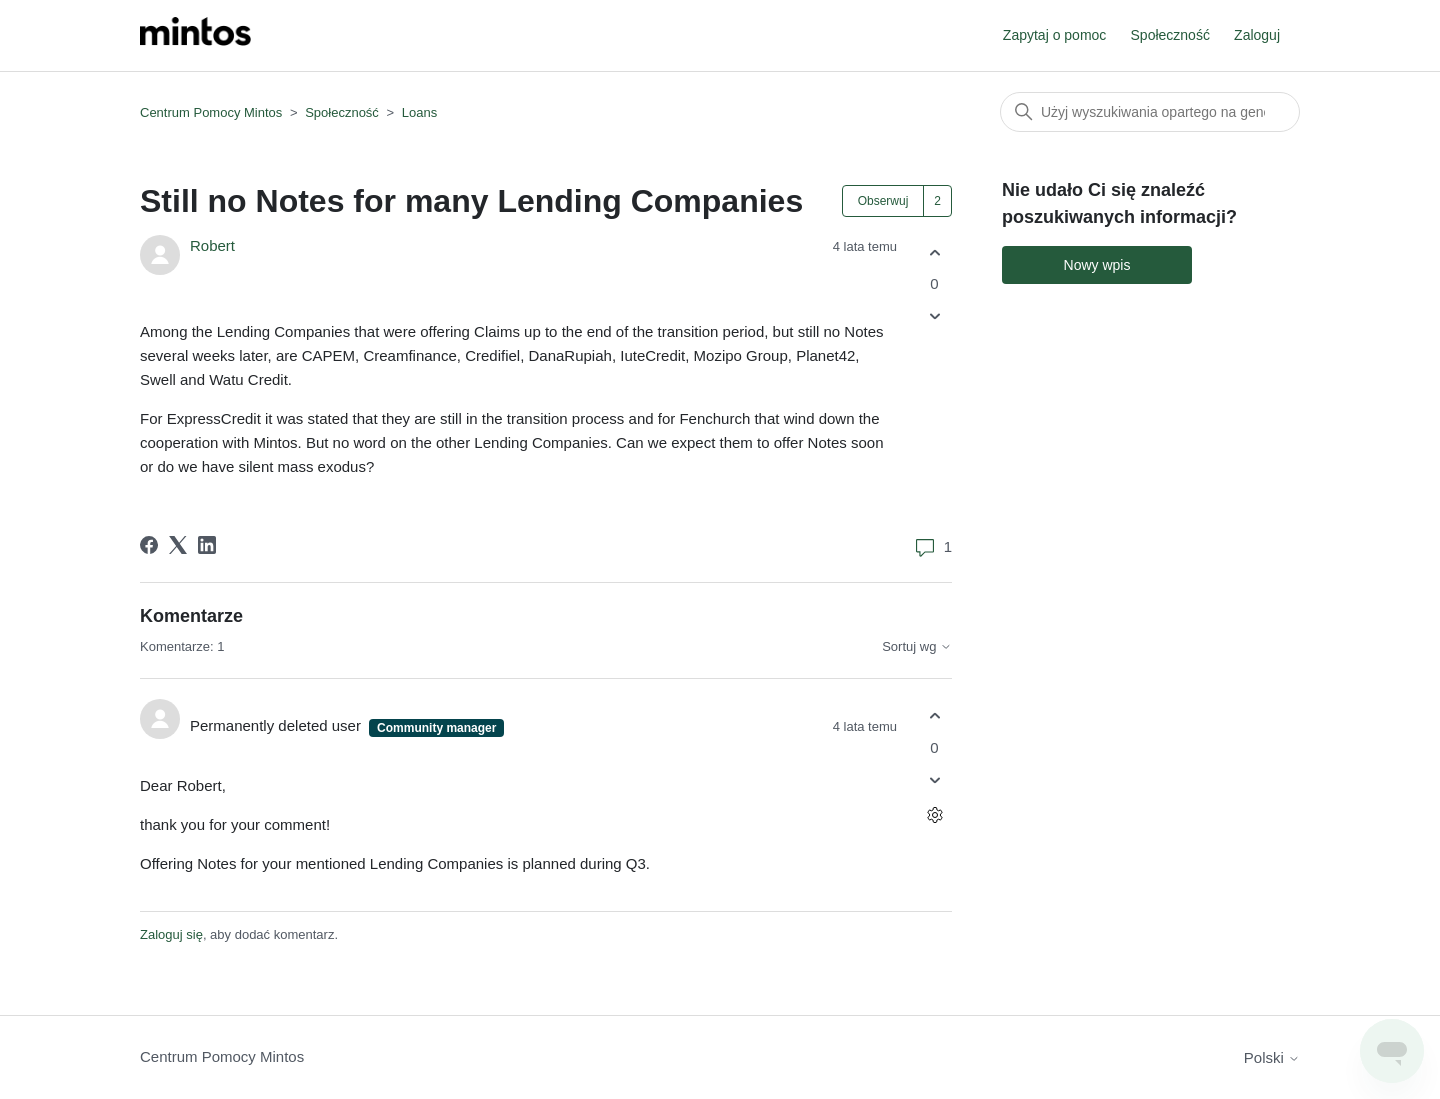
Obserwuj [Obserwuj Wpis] (883, 201)
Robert (212, 245)
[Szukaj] (1150, 112)
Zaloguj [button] (1257, 35)
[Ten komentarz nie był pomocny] (934, 779)
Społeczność (1170, 35)
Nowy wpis (1097, 265)
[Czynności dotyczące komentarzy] (934, 814)
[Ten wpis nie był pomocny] (934, 316)
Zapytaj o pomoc (1055, 35)
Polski (1272, 1057)
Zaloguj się (171, 934)
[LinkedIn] (207, 545)
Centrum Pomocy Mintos (213, 112)
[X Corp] (178, 545)
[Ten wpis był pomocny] (934, 252)
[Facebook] (149, 545)
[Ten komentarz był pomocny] (934, 716)
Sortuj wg (917, 647)
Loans (419, 112)
